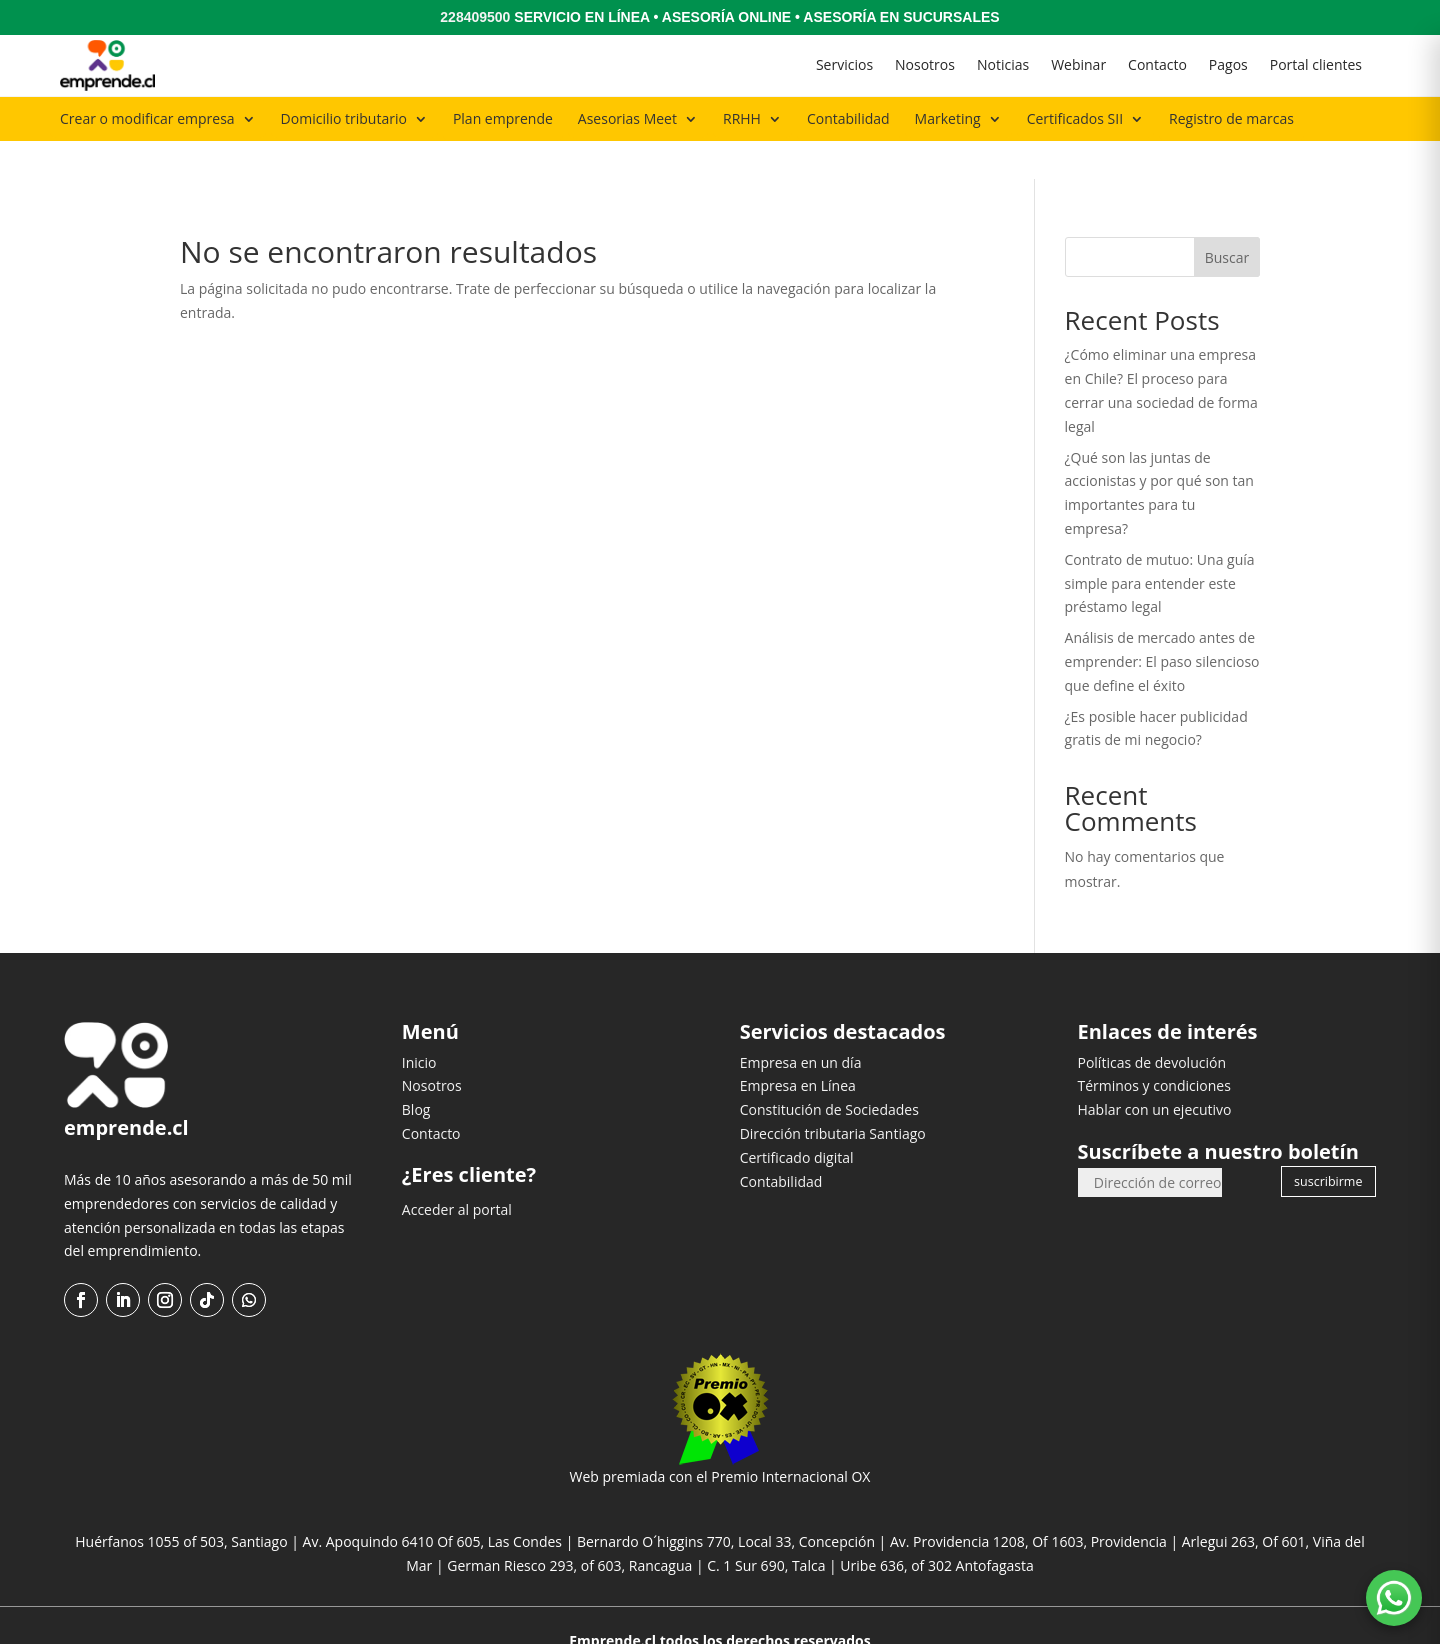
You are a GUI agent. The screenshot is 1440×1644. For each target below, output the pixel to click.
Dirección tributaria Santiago (833, 1094)
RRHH (742, 118)
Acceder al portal (457, 1171)
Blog (416, 1071)
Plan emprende (503, 118)
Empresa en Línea (798, 1047)
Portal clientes (1316, 64)
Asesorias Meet (627, 118)
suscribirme (1328, 1142)
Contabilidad (848, 118)
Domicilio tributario (344, 118)
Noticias (1003, 64)
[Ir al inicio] (107, 65)
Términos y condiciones (1153, 1047)
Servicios (844, 64)
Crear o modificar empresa (147, 118)
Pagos (1228, 64)
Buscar (1227, 219)
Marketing (948, 118)
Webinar (1078, 64)
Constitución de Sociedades (829, 1071)
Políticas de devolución (1151, 1023)
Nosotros (925, 64)
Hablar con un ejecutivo (1154, 1071)
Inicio (419, 1023)
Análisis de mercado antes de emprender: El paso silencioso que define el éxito (1162, 623)
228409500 (475, 17)
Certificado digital (797, 1118)
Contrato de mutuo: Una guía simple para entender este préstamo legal (1160, 544)
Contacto (1157, 64)
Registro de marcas (1231, 118)
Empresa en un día (801, 1023)
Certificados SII (1075, 118)
